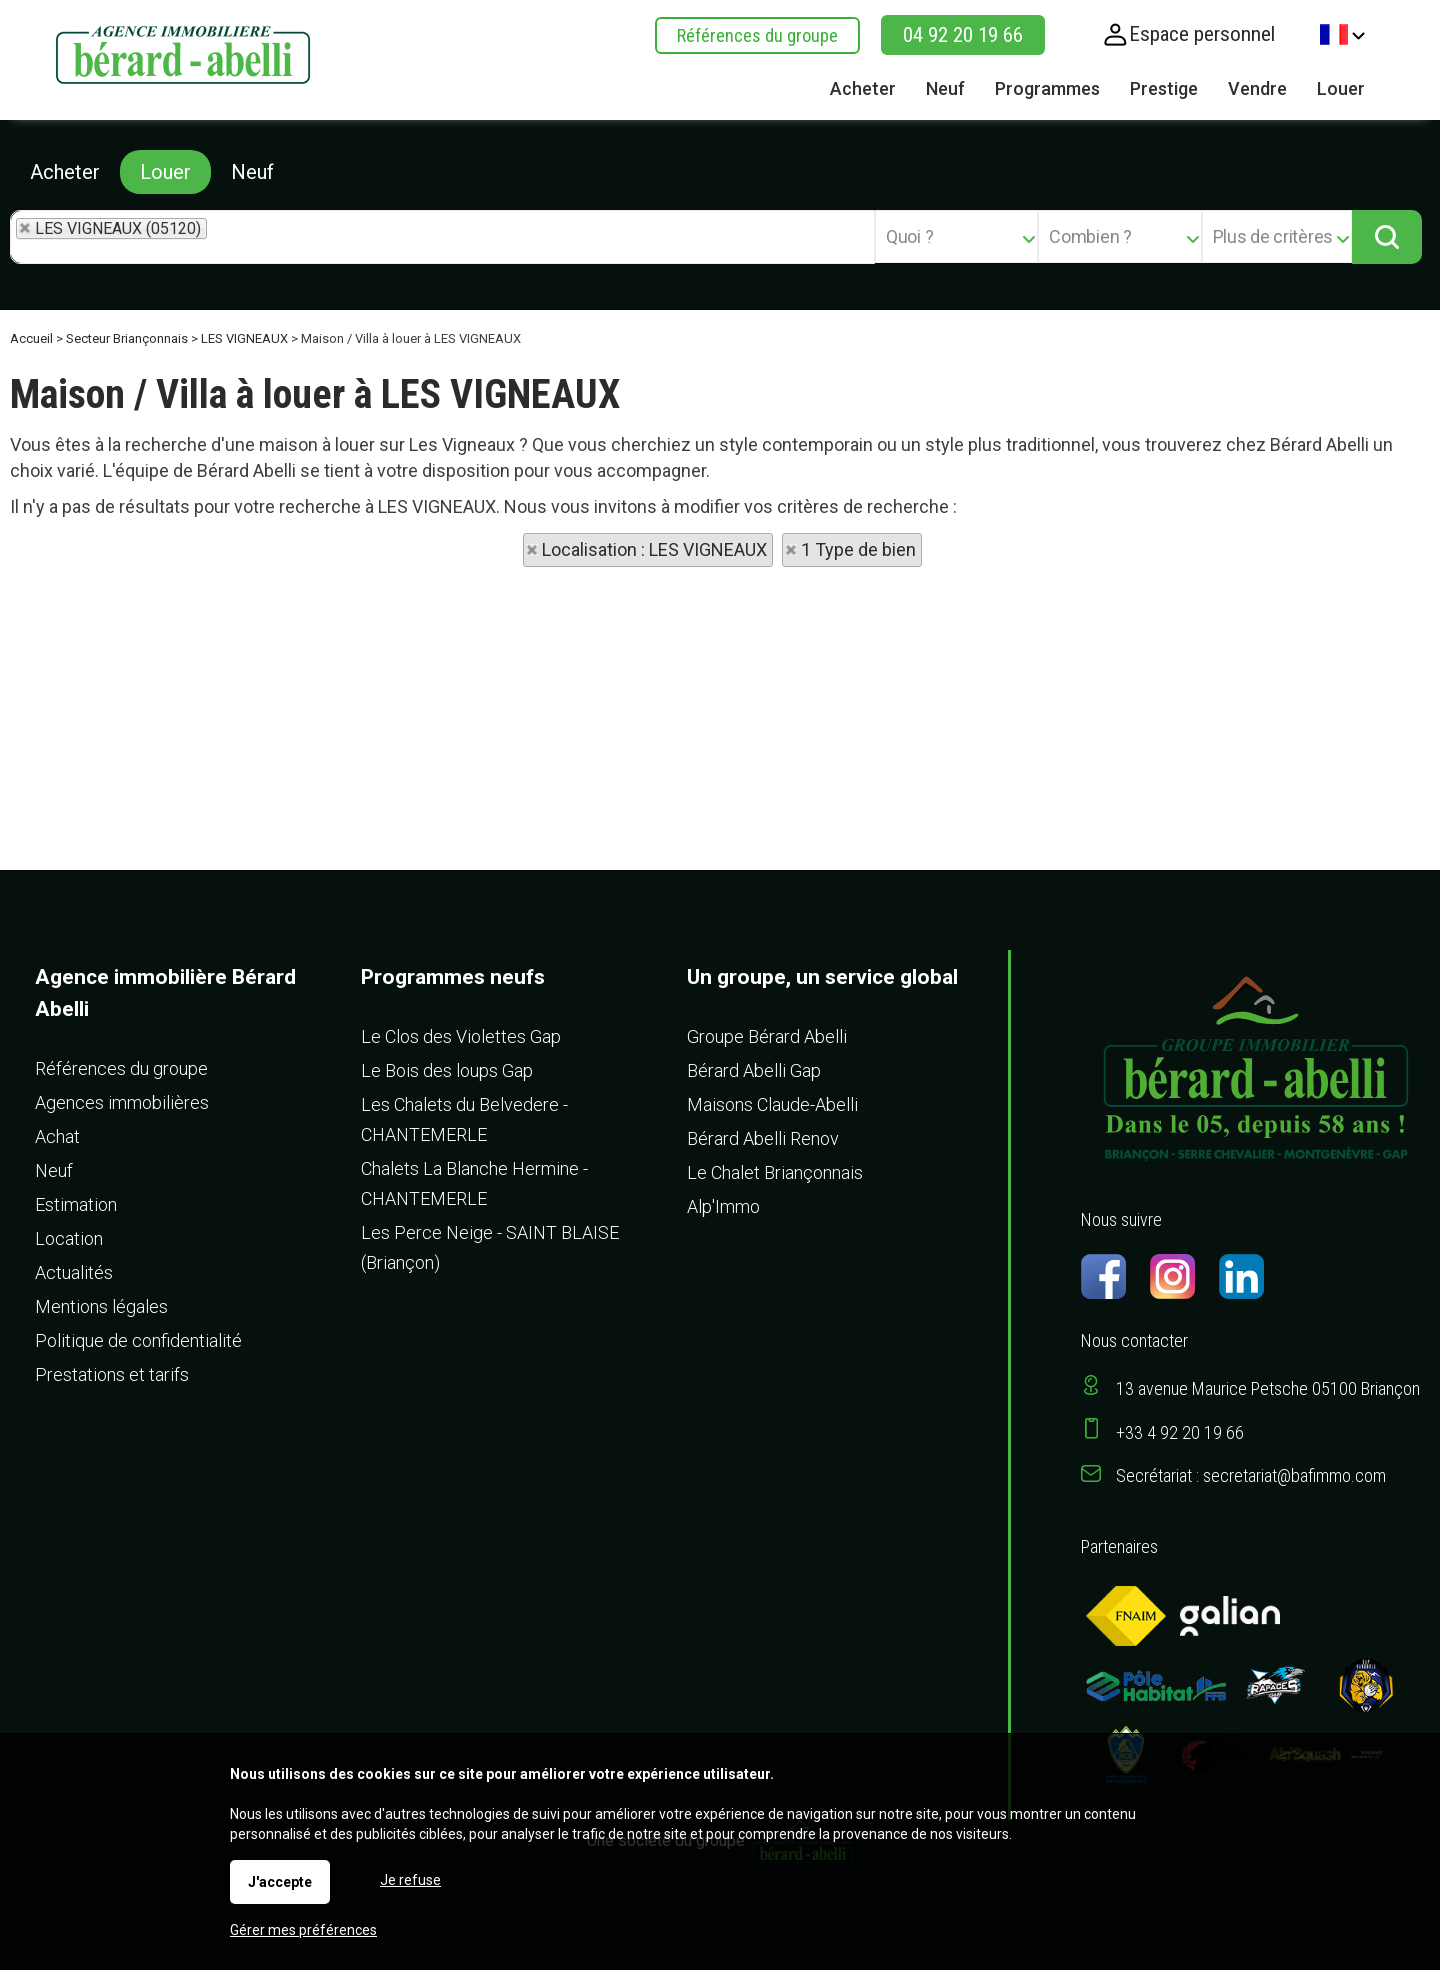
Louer (165, 172)
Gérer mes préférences (303, 1930)
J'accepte (280, 1882)
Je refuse (410, 1880)
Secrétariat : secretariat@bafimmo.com (1251, 1475)
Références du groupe (757, 35)
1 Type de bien (858, 549)
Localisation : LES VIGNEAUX (654, 549)
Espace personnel (1202, 34)
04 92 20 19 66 (963, 35)
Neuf (252, 172)
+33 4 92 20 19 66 (1180, 1432)
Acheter (65, 172)
